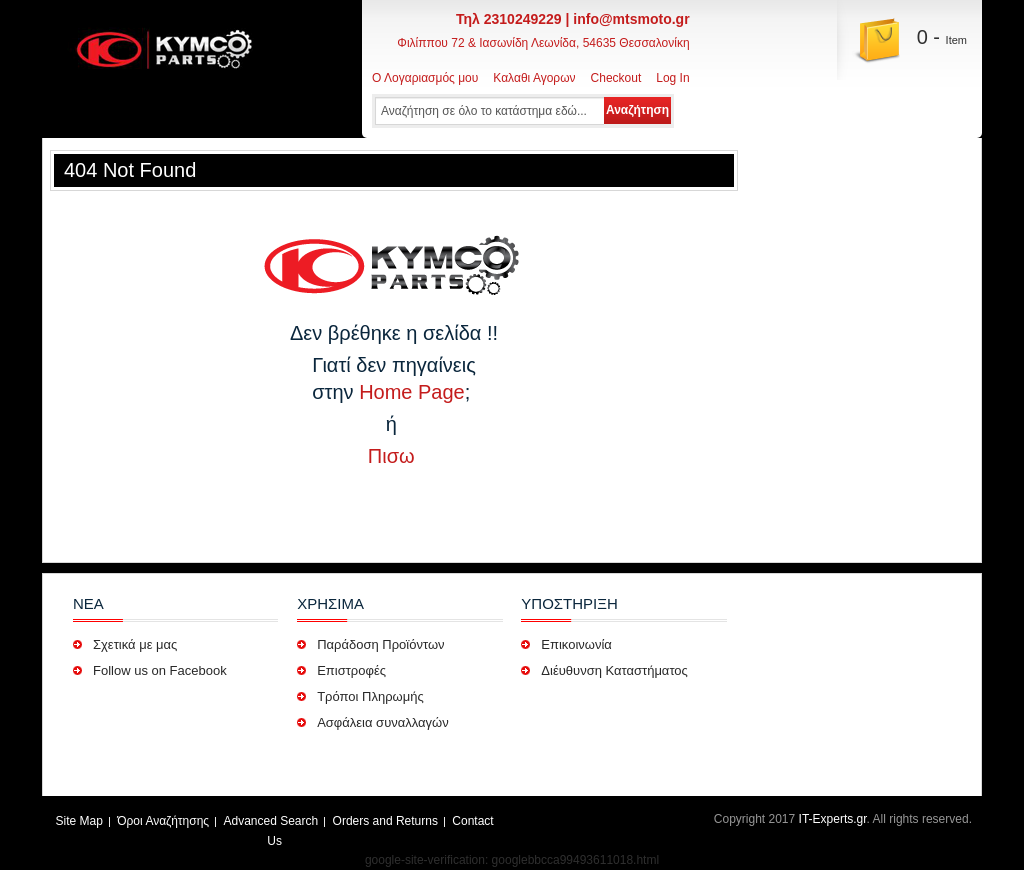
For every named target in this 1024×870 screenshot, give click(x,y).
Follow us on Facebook (160, 670)
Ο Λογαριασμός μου (425, 78)
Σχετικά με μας (135, 644)
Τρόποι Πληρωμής (370, 696)
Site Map (79, 821)
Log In (672, 78)
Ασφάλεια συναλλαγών (383, 722)
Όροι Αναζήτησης (163, 821)
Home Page (412, 392)
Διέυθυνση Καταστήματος (614, 670)
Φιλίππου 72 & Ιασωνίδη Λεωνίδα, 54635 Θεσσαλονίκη (543, 43)
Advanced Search (270, 821)
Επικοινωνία (576, 644)
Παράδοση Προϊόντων (382, 644)
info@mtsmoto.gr (631, 19)
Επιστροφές (353, 670)
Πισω (394, 456)
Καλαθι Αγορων (534, 78)
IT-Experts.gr (833, 819)
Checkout (616, 78)
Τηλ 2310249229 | (514, 19)
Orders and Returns (385, 821)
